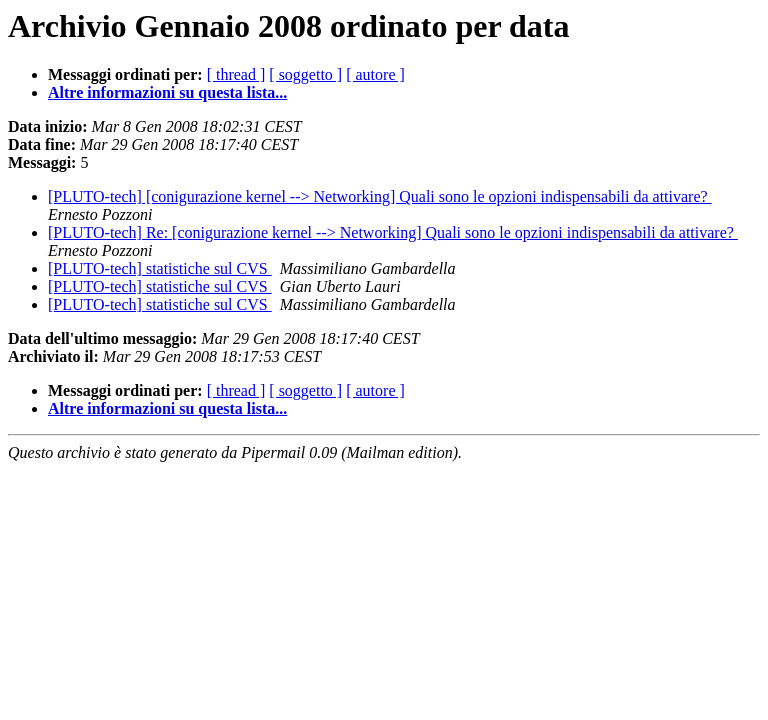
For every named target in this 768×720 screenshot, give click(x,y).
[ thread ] (236, 74)
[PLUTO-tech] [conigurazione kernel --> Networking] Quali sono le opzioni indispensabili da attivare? (380, 196)
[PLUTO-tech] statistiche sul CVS (160, 268)
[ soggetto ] (305, 74)
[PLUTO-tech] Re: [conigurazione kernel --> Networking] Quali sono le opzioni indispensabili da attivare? (393, 232)
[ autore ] (375, 74)
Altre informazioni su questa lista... (167, 92)
